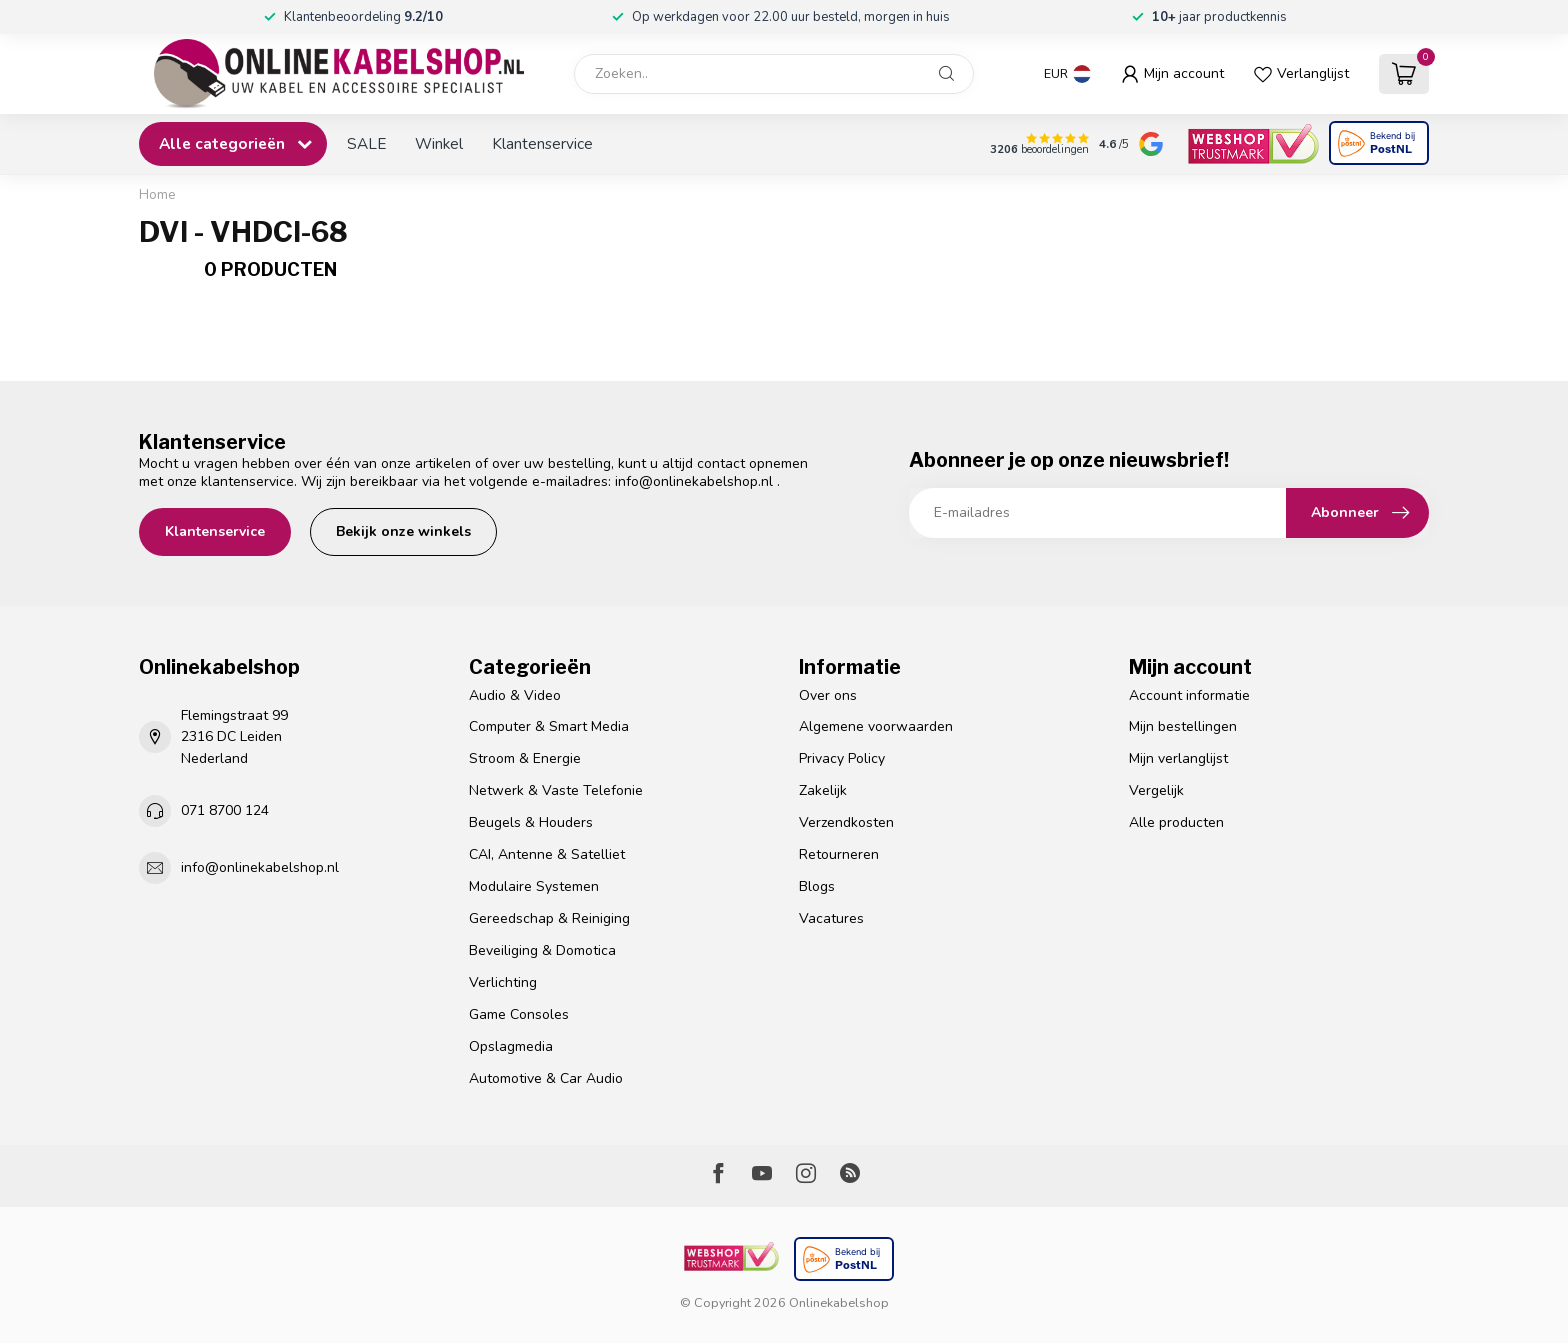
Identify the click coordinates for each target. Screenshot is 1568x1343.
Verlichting (503, 982)
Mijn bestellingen (1183, 726)
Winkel (439, 143)
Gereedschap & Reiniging (549, 918)
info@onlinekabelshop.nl (694, 481)
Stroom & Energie (525, 758)
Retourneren (839, 854)
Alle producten (1176, 822)
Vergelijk (1156, 790)
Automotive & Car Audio (546, 1078)
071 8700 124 (225, 810)
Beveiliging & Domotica (542, 950)
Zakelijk (823, 790)
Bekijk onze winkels (403, 531)
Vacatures (831, 918)
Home (157, 195)
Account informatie (1189, 695)
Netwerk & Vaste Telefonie (556, 790)
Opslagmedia (511, 1046)
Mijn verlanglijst (1178, 758)
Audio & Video (515, 695)
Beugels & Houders (531, 822)
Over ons (828, 695)
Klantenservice (542, 143)
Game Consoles (519, 1014)
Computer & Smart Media (549, 726)
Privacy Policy (842, 758)
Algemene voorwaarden (876, 726)
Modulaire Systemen (534, 886)
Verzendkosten (846, 822)
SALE (366, 143)
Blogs (817, 886)
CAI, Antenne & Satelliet (547, 854)
